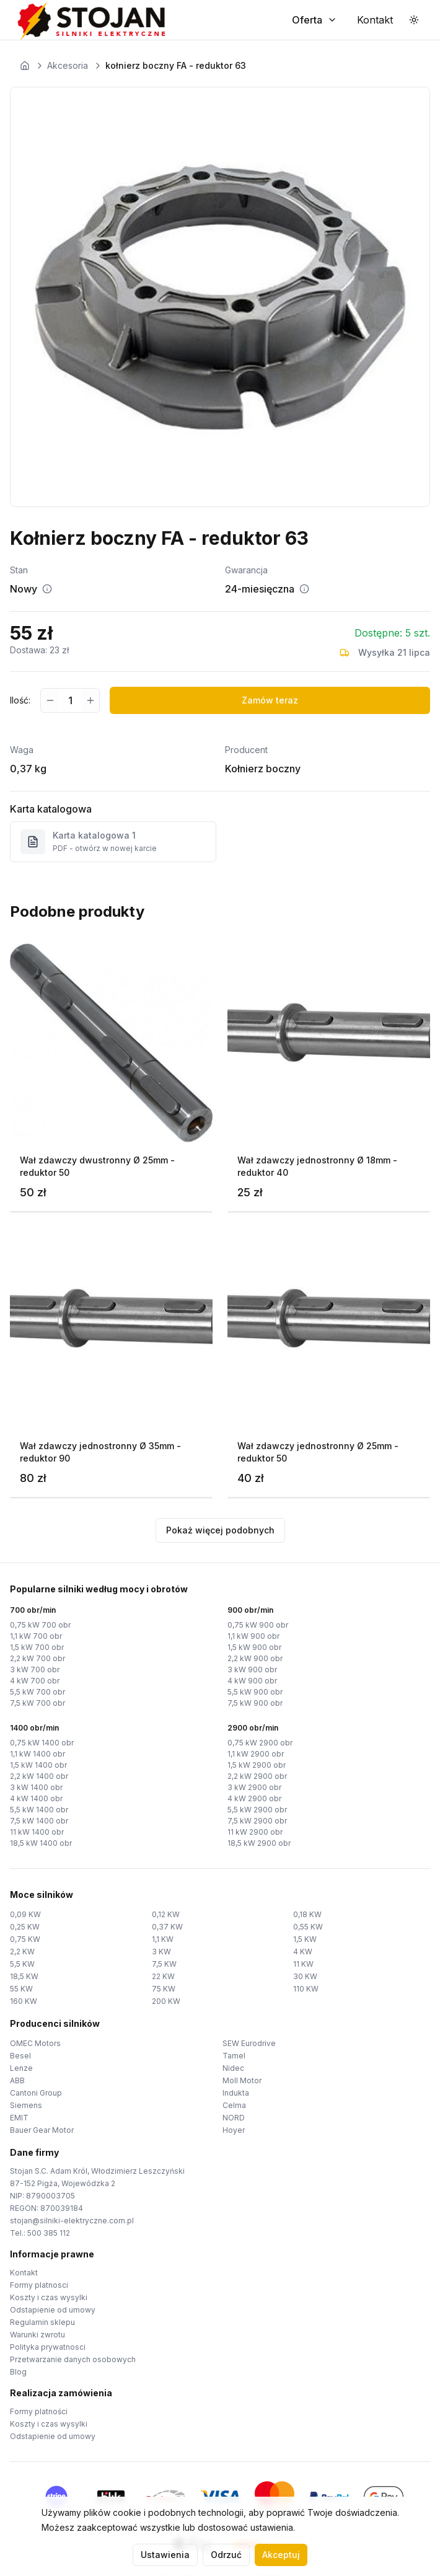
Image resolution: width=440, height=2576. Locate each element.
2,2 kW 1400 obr (39, 1776)
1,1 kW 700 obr (36, 1636)
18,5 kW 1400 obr (41, 1843)
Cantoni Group (36, 2092)
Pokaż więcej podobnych (220, 1530)
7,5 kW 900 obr (255, 1703)
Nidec (233, 2068)
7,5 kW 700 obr (37, 1703)
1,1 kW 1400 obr (37, 1753)
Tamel (233, 2055)
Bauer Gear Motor (42, 2130)
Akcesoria (67, 65)
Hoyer (233, 2130)
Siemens (26, 2105)
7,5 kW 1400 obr (39, 1820)
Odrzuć (226, 2554)
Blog (18, 2371)
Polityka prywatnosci (48, 2347)
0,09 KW (25, 1914)
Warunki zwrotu (37, 2334)
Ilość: (20, 700)
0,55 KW (308, 1926)
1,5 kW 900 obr (254, 1647)
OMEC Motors (35, 2043)
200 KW (166, 2001)
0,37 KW (167, 1926)
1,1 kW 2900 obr (255, 1753)
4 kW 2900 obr (254, 1798)
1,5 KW (305, 1939)
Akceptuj (281, 2554)
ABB (17, 2080)
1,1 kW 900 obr (253, 1636)
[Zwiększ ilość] (90, 700)
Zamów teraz (270, 700)
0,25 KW (25, 1926)
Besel (20, 2055)
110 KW (306, 1988)
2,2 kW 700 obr (37, 1658)
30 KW (305, 1976)
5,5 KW (22, 1964)
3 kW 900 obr (252, 1669)
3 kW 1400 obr (36, 1787)
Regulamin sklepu (42, 2322)
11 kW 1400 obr (37, 1832)
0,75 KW (25, 1939)
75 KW (163, 1988)
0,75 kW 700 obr (40, 1625)
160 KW (23, 2001)
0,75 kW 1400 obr (42, 1742)
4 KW (302, 1951)
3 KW (161, 1951)
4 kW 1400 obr (36, 1798)
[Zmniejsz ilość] (50, 700)
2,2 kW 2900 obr (257, 1776)
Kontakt (24, 2272)
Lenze (21, 2068)
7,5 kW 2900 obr (257, 1820)
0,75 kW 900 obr (257, 1625)
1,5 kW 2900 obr (256, 1765)
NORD (233, 2117)
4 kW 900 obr (252, 1680)
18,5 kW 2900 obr (259, 1843)
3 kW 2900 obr (254, 1787)
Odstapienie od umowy (52, 2309)
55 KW (21, 1988)
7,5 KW (164, 1964)
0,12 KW (166, 1914)
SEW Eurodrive (249, 2043)
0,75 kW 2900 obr (260, 1742)
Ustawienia (165, 2554)
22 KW (163, 1976)
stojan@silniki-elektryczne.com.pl (72, 2220)
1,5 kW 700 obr (37, 1647)
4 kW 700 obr (34, 1680)
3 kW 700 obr (34, 1669)
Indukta (235, 2092)
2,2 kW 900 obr (255, 1658)
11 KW (303, 1964)
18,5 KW (24, 1976)
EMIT (19, 2117)
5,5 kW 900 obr (255, 1691)
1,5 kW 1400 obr (38, 1765)
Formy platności (39, 2411)
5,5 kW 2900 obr (257, 1809)
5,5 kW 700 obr (37, 1691)
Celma (234, 2105)
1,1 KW (163, 1939)
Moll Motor (242, 2080)
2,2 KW (22, 1951)
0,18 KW (307, 1914)
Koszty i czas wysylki (48, 2297)
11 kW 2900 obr (255, 1832)
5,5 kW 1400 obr (39, 1809)
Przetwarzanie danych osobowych (73, 2359)
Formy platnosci (39, 2285)
